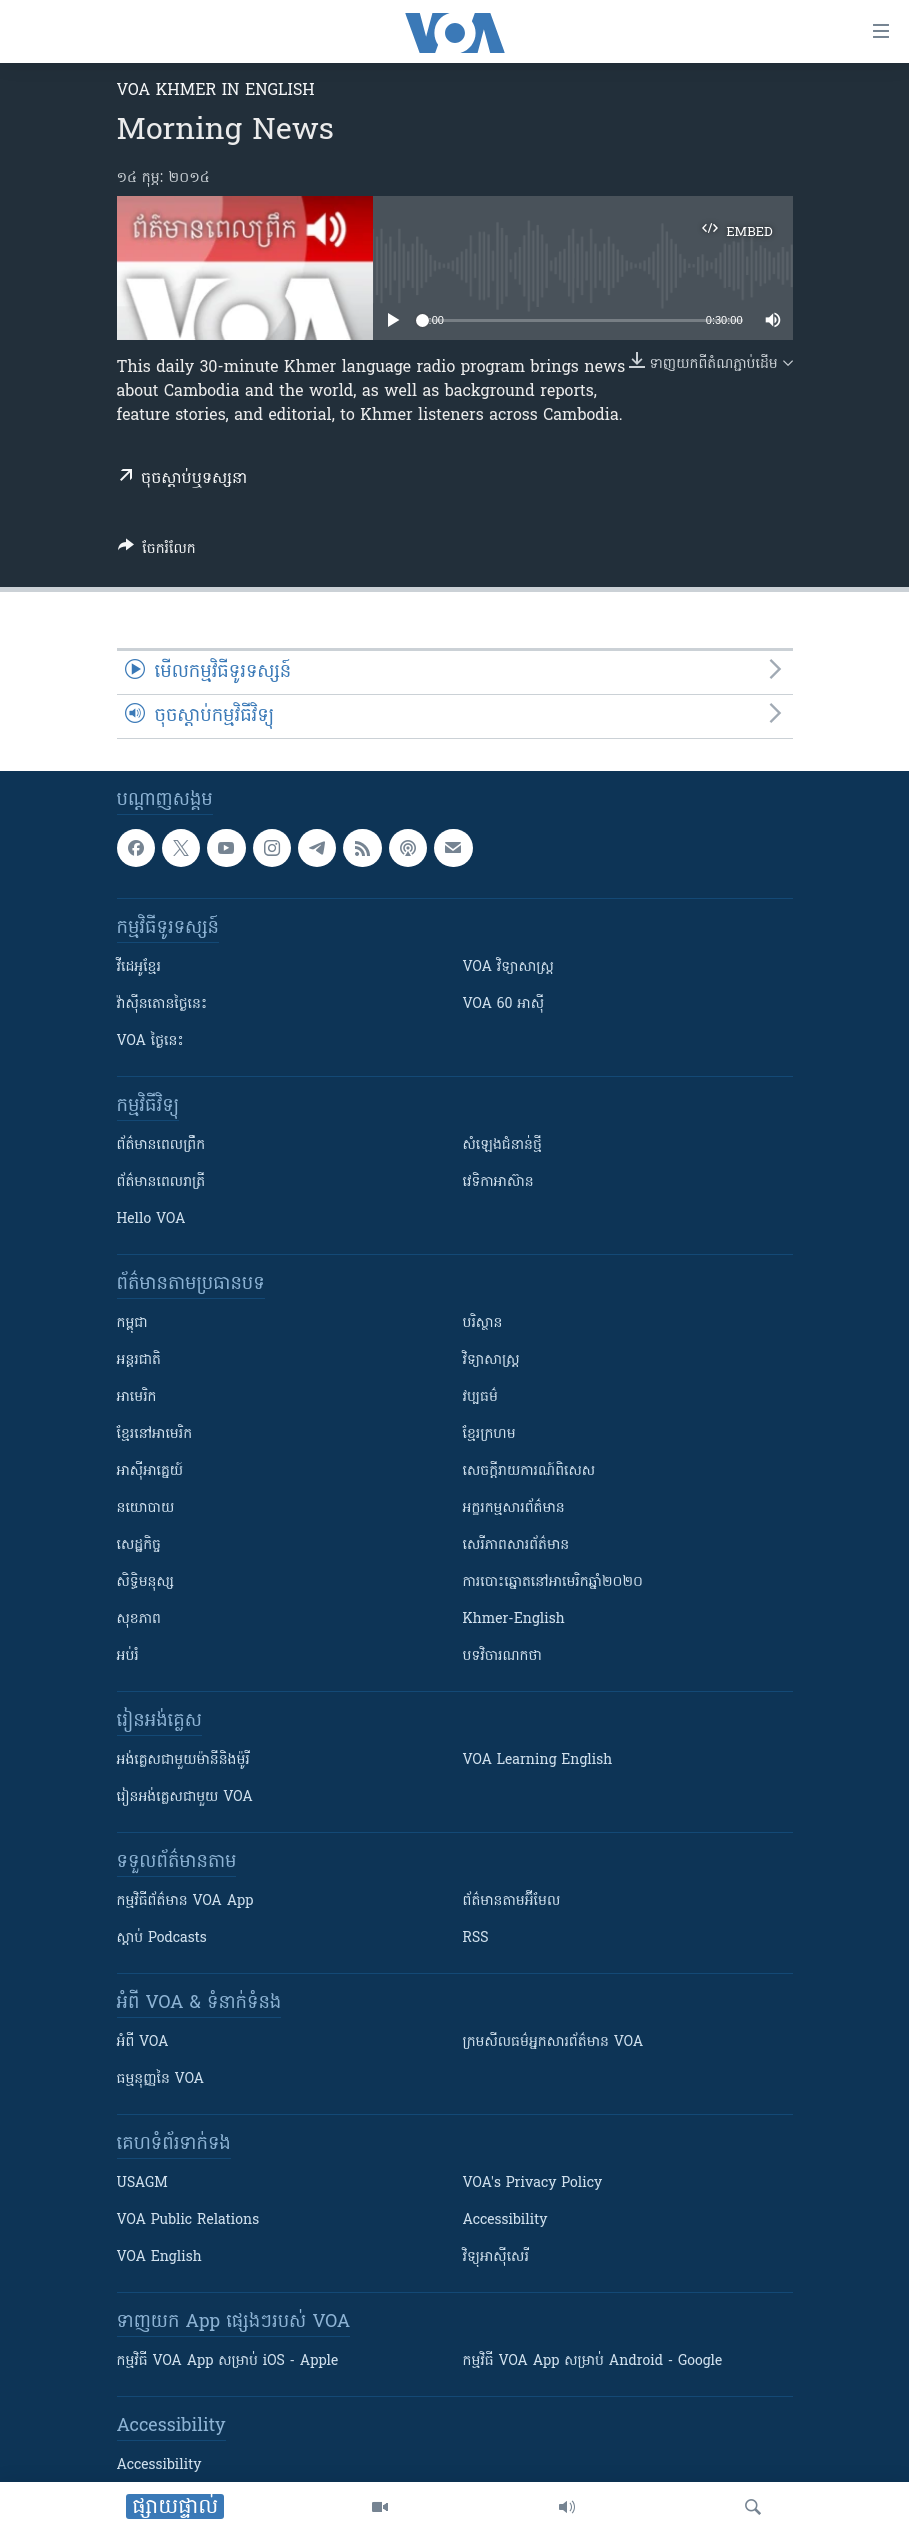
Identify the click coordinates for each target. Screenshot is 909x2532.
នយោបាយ (146, 1508)
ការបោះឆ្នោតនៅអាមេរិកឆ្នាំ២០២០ (553, 1582)
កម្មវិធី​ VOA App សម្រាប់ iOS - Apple (228, 2361)
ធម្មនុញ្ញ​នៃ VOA (161, 2079)
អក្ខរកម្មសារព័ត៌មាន (514, 1508)
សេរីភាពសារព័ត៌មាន (516, 1545)
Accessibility (505, 2220)
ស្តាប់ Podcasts (162, 1938)
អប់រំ (128, 1656)
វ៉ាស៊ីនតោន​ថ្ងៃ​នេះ (162, 1004)
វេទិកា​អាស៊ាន (498, 1182)
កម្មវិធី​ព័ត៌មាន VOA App (185, 1901)
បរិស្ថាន (483, 1323)
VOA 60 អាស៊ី (504, 1004)
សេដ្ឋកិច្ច (139, 1545)
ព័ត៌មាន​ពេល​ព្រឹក (161, 1145)
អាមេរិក (137, 1397)
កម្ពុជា (132, 1323)
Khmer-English (514, 1619)
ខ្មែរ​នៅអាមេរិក (155, 1434)
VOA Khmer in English (216, 91)
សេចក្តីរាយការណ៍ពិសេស (529, 1471)
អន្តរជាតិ (139, 1360)
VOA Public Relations (188, 2220)
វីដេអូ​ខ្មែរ (139, 967)
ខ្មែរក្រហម (489, 1434)
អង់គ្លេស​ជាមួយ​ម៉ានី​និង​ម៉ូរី (183, 1760)
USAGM (142, 2183)
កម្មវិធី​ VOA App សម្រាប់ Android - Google (593, 2361)
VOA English (159, 2257)
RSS (476, 1938)
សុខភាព (139, 1619)
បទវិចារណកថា (502, 1656)
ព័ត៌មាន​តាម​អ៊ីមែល (512, 1901)
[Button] (157, 552)
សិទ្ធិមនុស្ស (146, 1582)
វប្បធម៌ (480, 1397)
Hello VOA (151, 1219)
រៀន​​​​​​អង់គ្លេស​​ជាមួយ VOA (185, 1797)
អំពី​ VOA (143, 2042)
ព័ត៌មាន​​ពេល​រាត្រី (161, 1182)
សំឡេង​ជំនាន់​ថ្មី (502, 1145)
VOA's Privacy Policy (533, 2183)
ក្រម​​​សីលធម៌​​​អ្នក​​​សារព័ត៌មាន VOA (553, 2042)
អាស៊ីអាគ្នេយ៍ (150, 1471)
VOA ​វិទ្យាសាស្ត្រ (508, 967)
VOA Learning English (538, 1760)
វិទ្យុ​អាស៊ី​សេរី (496, 2257)
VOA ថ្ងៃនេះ (150, 1041)
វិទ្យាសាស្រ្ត (491, 1360)
